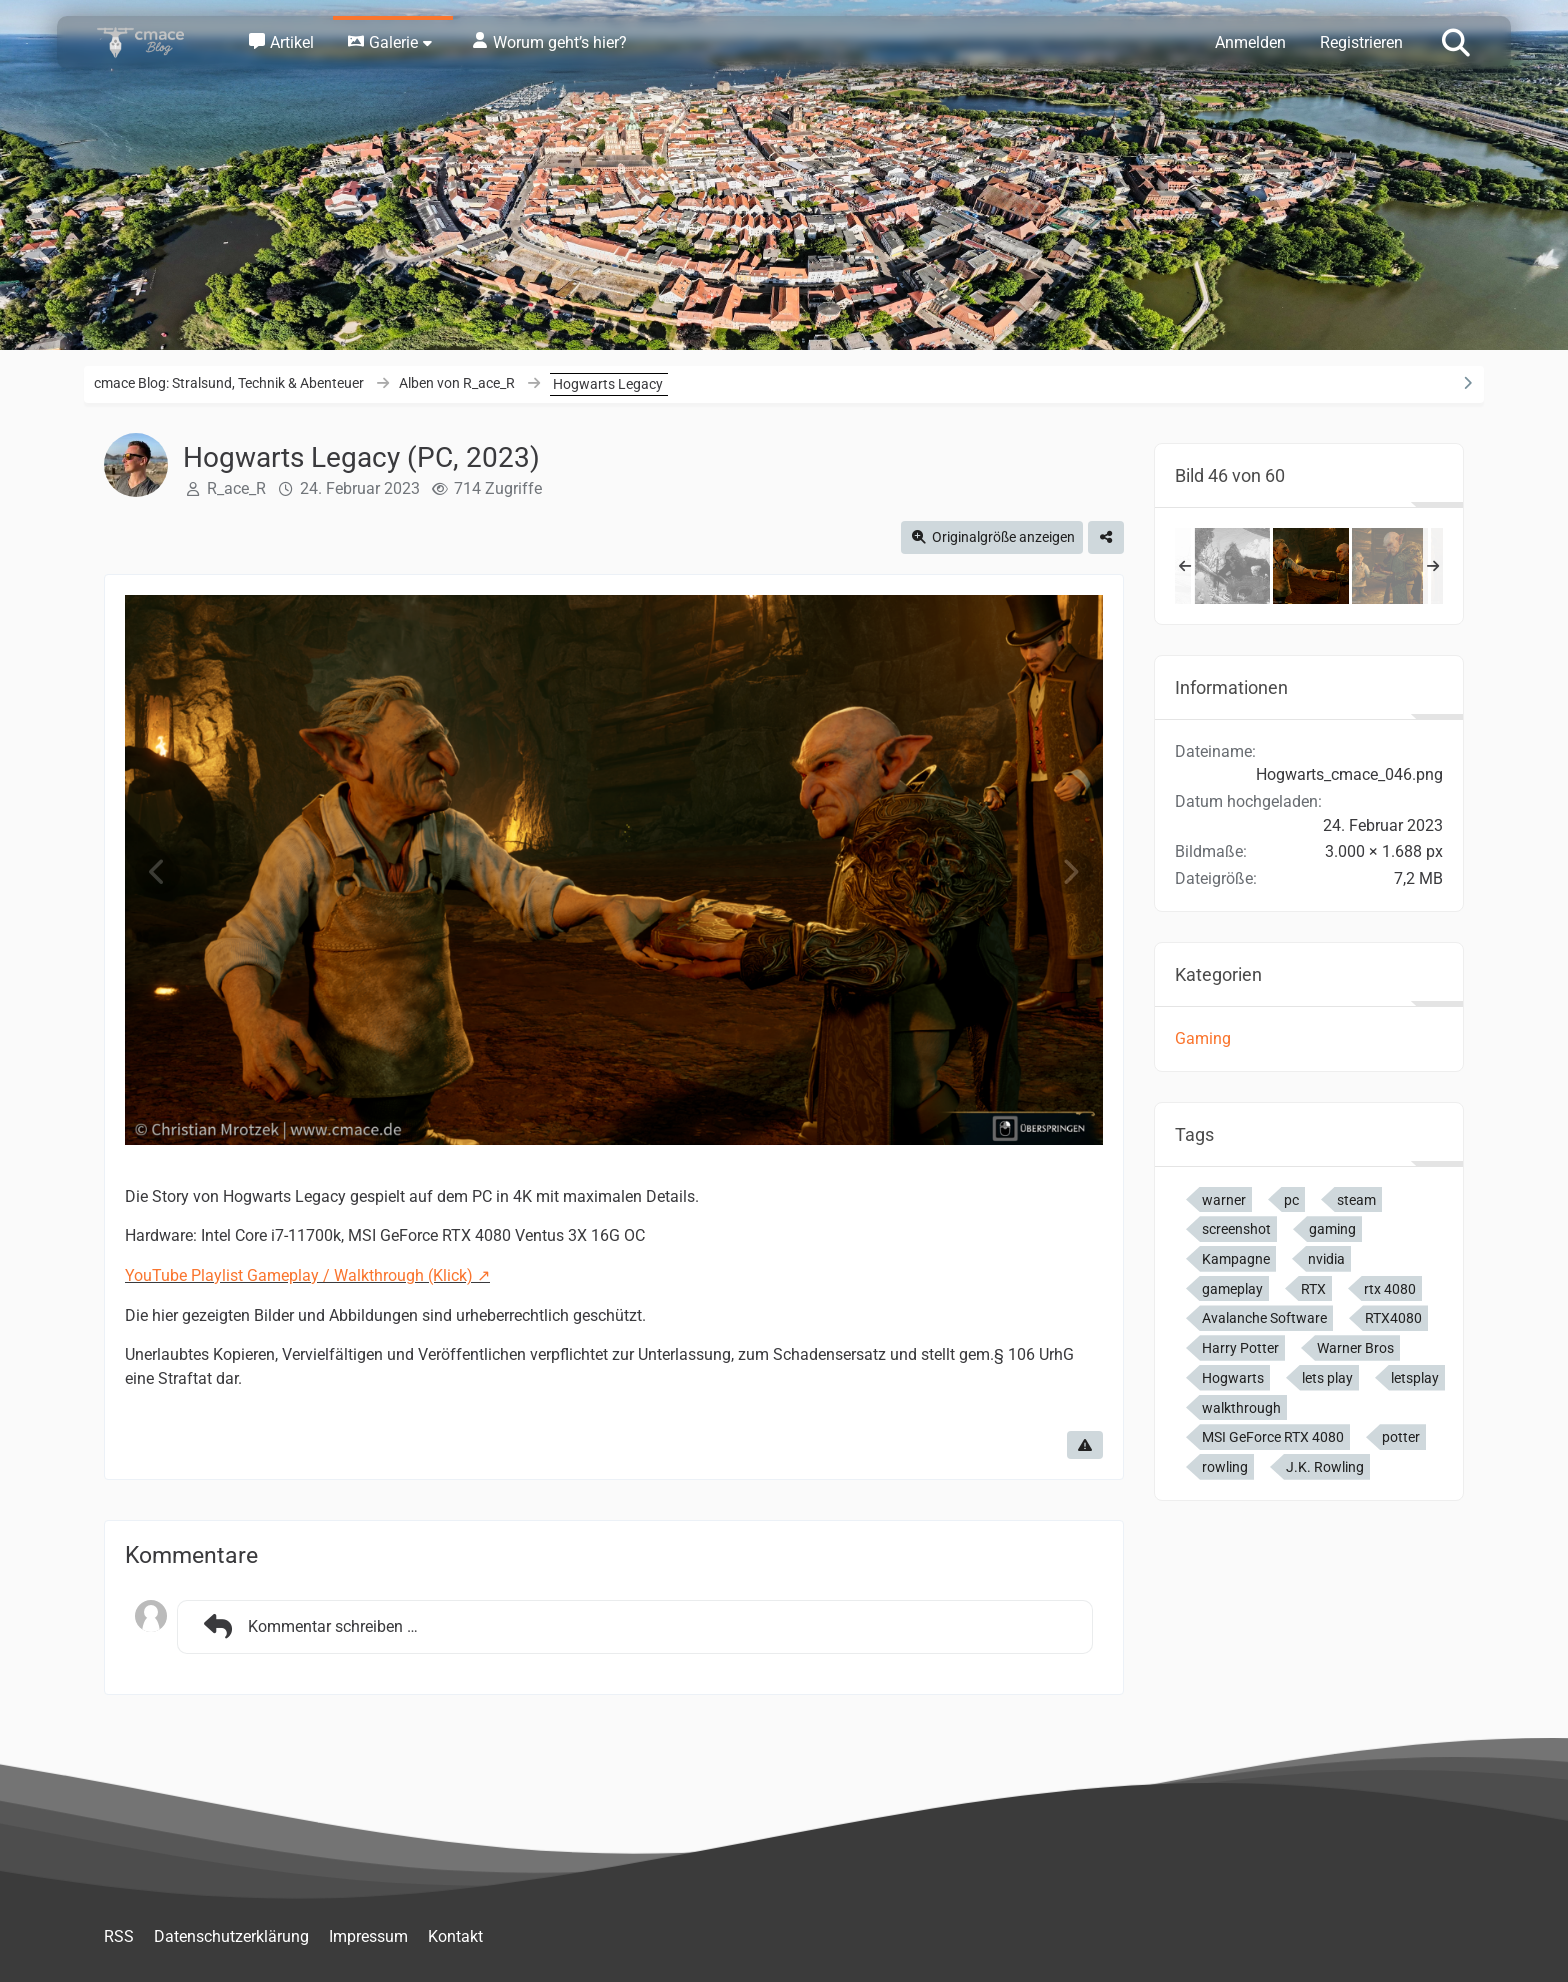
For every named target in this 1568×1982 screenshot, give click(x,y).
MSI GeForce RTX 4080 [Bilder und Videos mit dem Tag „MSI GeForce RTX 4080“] (1273, 1437)
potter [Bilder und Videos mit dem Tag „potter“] (1401, 1437)
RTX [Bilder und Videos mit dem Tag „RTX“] (1313, 1289)
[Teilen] (1106, 537)
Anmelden (1250, 42)
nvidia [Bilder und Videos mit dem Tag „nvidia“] (1326, 1259)
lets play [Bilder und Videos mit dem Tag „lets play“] (1327, 1378)
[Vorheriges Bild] (158, 872)
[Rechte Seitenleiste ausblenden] (1467, 383)
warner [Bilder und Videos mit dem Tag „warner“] (1224, 1200)
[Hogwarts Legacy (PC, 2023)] (1232, 566)
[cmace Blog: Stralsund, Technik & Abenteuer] (154, 42)
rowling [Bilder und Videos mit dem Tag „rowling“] (1225, 1467)
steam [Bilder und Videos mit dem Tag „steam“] (1356, 1200)
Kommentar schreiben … (308, 1627)
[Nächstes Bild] (1070, 872)
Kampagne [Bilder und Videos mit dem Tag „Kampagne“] (1236, 1259)
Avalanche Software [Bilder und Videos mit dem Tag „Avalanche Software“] (1264, 1318)
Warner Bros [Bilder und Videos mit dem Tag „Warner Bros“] (1355, 1348)
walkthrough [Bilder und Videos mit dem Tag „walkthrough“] (1241, 1408)
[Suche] (1456, 41)
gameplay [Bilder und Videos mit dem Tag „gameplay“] (1232, 1289)
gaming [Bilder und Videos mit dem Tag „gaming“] (1332, 1229)
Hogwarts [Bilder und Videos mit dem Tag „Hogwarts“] (1233, 1378)
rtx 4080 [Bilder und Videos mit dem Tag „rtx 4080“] (1390, 1289)
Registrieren (1361, 42)
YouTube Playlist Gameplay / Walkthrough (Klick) (299, 1275)
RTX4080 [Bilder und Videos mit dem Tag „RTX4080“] (1393, 1318)
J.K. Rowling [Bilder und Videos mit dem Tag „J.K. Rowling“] (1325, 1467)
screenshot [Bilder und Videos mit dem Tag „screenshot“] (1236, 1229)
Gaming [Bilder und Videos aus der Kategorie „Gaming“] (1203, 1038)
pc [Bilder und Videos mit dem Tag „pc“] (1291, 1200)
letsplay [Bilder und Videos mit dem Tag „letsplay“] (1415, 1378)
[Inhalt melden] (1085, 1445)
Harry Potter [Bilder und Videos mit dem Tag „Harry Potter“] (1240, 1348)
